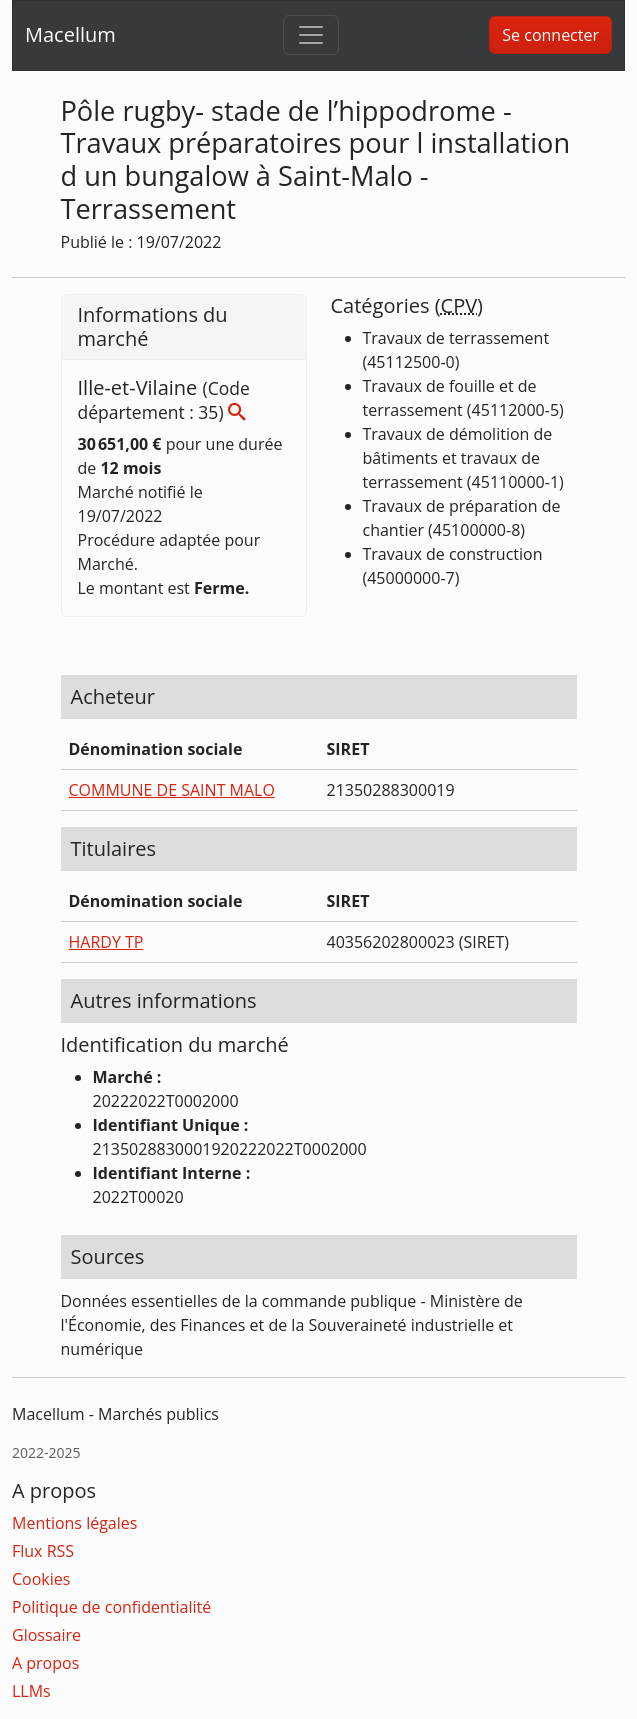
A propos (45, 1663)
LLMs (31, 1691)
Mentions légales (74, 1523)
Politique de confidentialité (111, 1607)
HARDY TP (106, 942)
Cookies (41, 1579)
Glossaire (46, 1635)
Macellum (70, 34)
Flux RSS (43, 1551)
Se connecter (550, 35)
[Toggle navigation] (311, 35)
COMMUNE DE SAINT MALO (172, 790)
